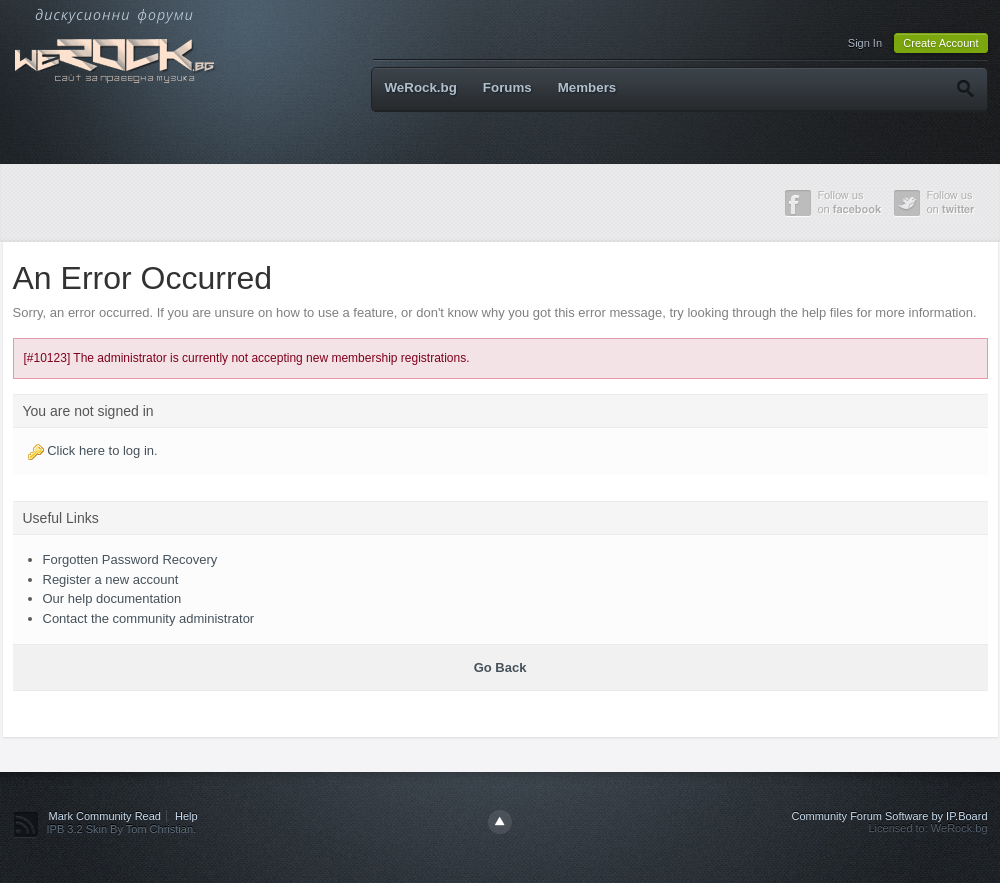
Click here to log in (100, 450)
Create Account (940, 43)
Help (186, 816)
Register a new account (111, 579)
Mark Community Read (105, 816)
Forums (507, 87)
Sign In (865, 43)
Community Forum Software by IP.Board (889, 816)
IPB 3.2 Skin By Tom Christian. (122, 829)
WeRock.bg (421, 87)
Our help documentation (112, 598)
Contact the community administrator (149, 618)
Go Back (500, 667)
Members (587, 87)
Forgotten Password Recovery (130, 559)
